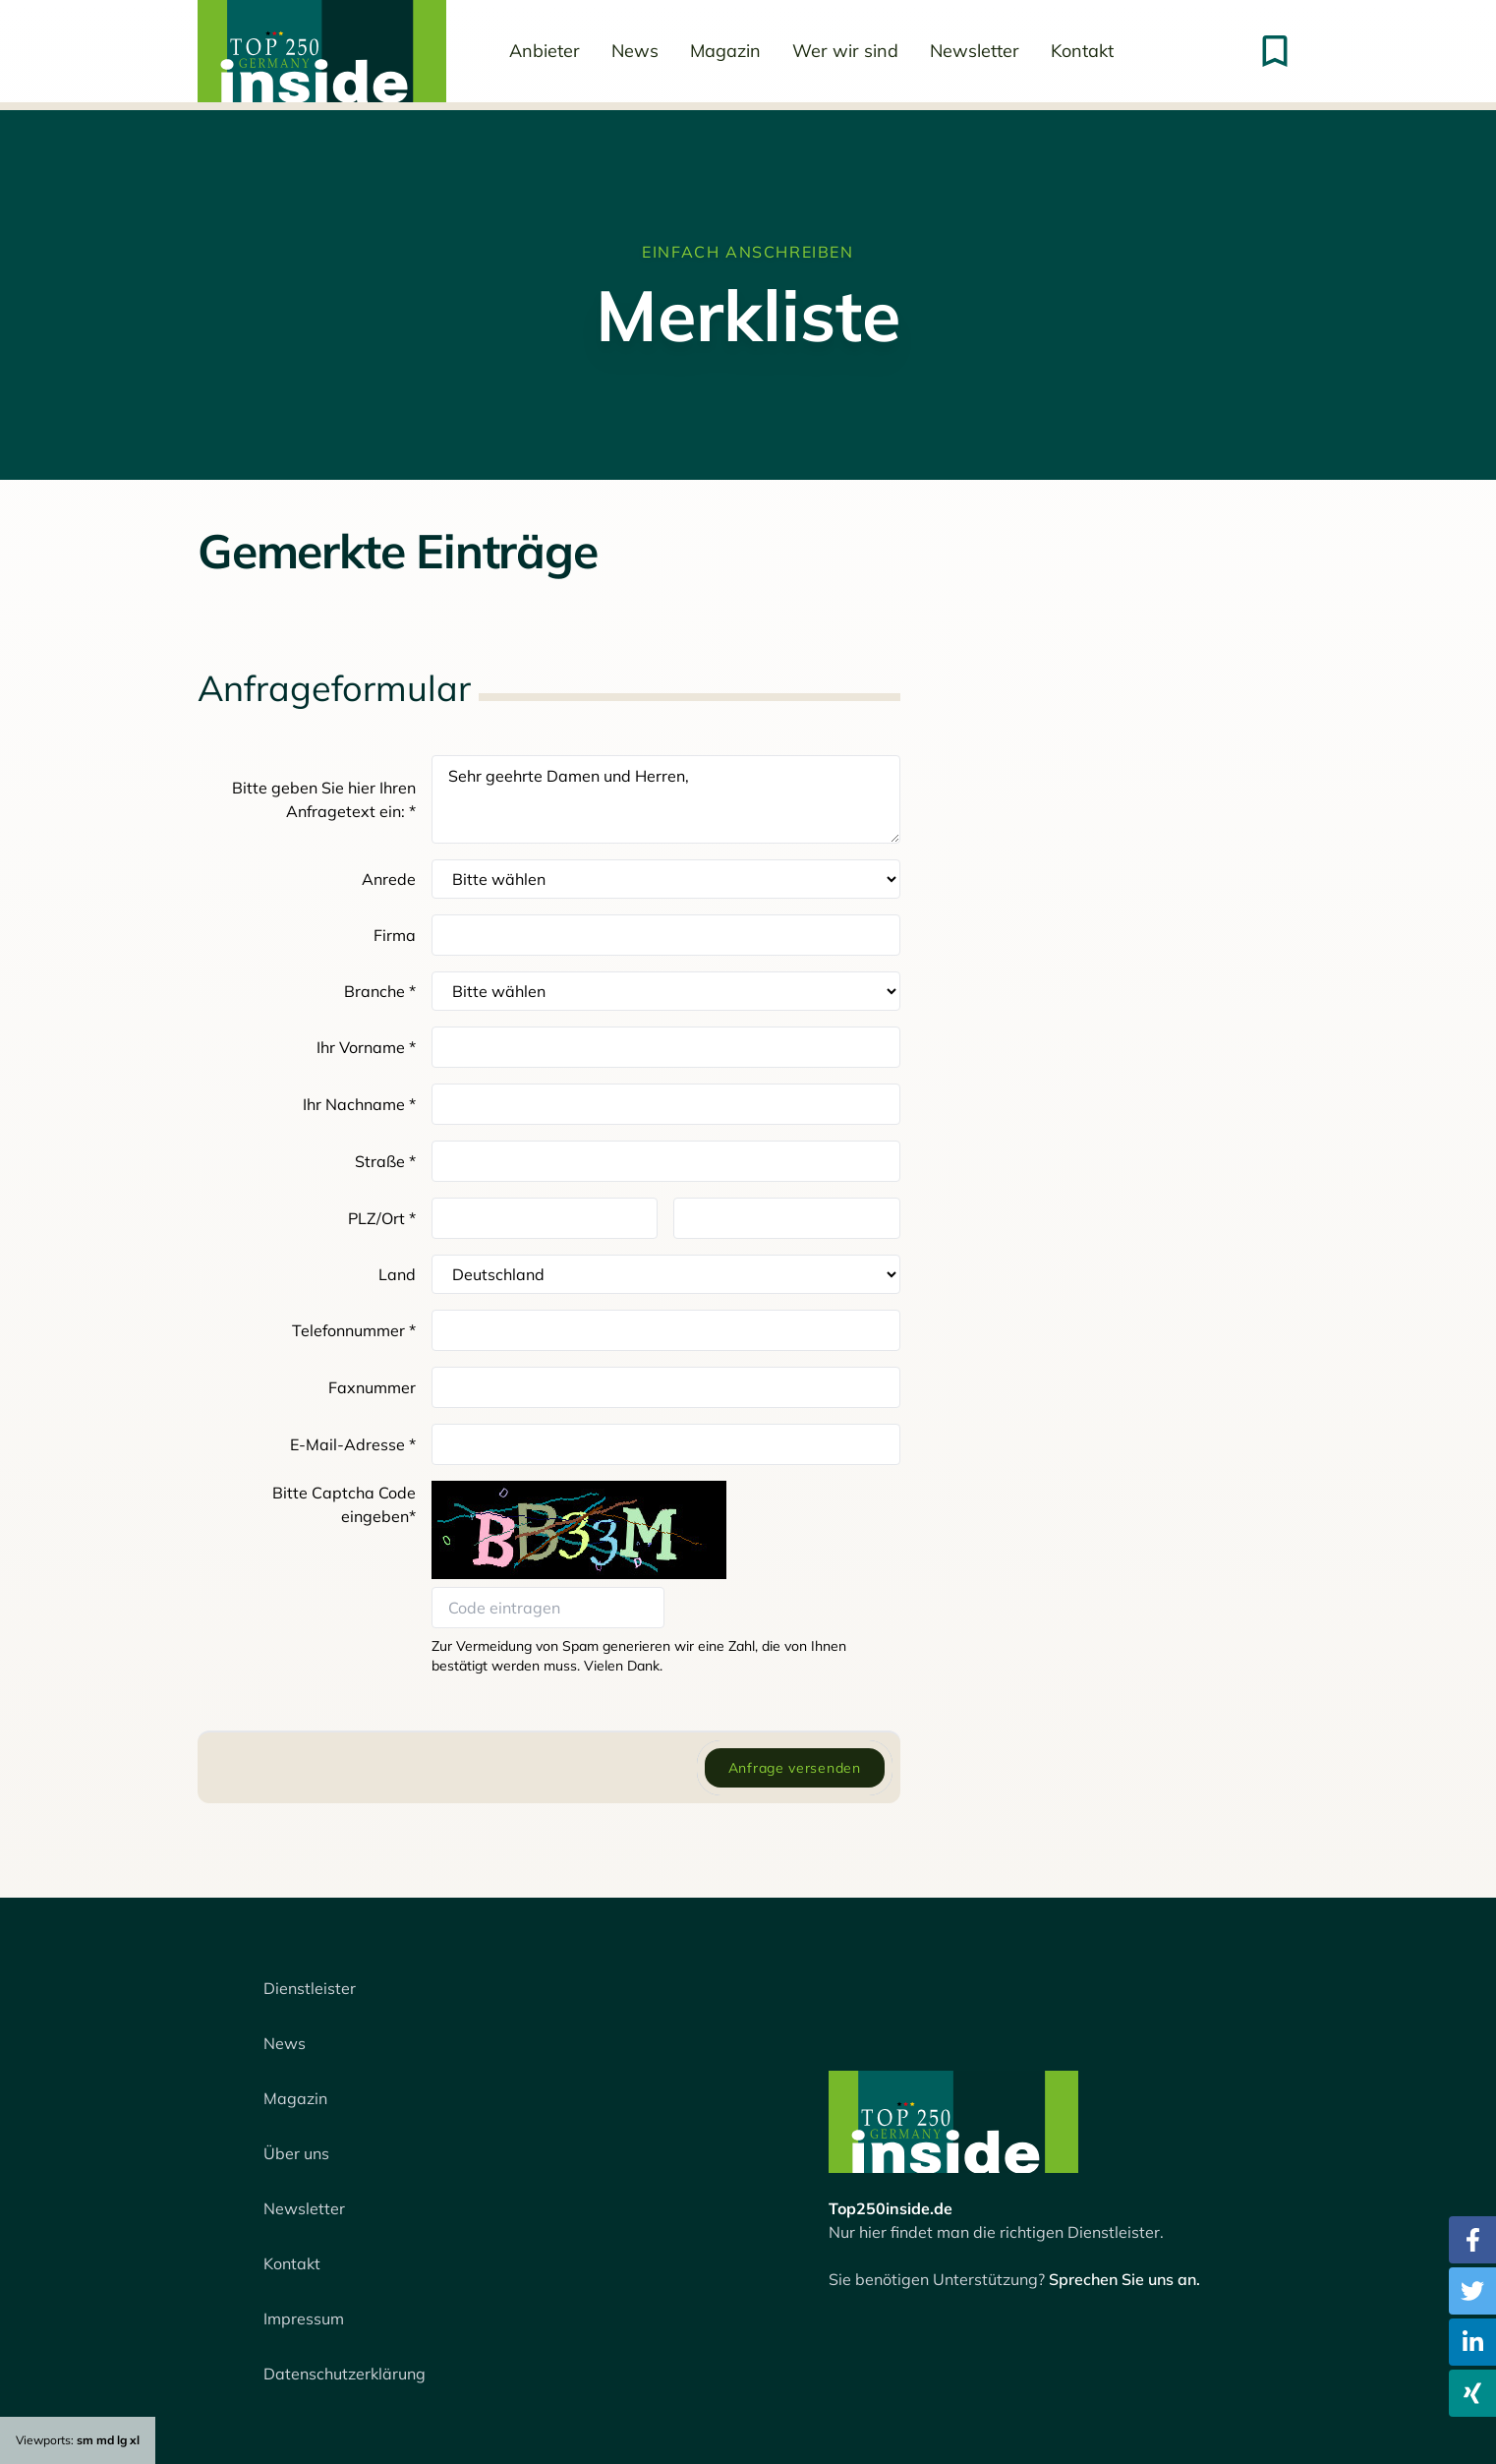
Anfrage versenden (794, 1768)
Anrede (389, 879)
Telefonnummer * (354, 1330)
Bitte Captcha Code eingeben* (344, 1504)
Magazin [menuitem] (725, 50)
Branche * (380, 991)
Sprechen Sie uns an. (1124, 2279)
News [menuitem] (635, 50)
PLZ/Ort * (382, 1218)
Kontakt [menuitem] (1082, 50)
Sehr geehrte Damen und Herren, (665, 799)
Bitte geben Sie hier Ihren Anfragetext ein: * (324, 799)
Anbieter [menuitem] (544, 50)
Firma (395, 935)
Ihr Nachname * (359, 1104)
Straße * (385, 1161)
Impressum (303, 2318)
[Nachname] (665, 1104)
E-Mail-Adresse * (353, 1444)
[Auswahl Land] (665, 1274)
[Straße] (665, 1161)
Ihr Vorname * (366, 1047)
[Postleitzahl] (545, 1218)
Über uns (296, 2153)
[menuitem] (322, 51)
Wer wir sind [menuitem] (845, 50)
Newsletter (304, 2208)
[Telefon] (665, 1330)
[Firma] (665, 935)
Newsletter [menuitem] (974, 50)
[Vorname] (665, 1047)
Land (397, 1274)
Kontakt (291, 2263)
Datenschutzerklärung (344, 2373)
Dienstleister (309, 1988)
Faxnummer (372, 1387)
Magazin (295, 2098)
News (284, 2043)
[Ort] (786, 1218)
